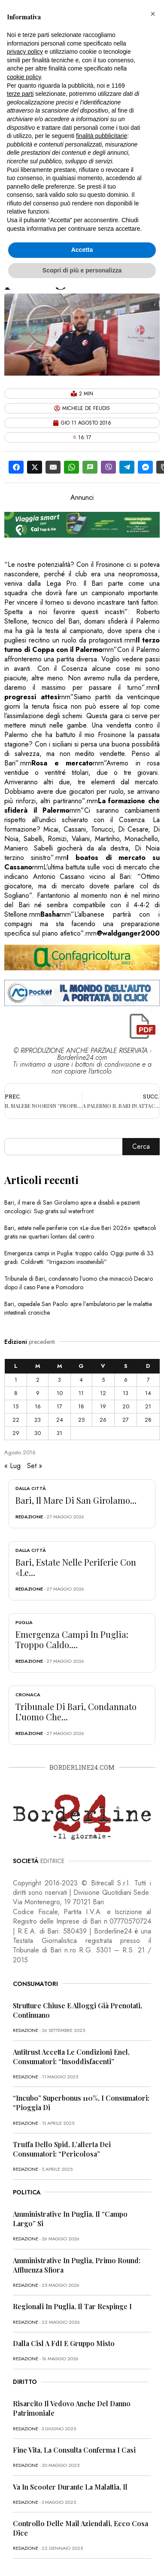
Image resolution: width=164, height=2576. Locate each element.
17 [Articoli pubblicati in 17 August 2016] (59, 1406)
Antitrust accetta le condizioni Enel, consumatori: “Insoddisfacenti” (71, 2056)
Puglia (24, 1622)
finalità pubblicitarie (101, 135)
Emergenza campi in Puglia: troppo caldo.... (71, 1639)
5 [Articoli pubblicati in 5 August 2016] (103, 1380)
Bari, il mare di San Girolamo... (76, 1500)
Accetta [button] (82, 249)
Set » (34, 1466)
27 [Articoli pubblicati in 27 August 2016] (125, 1420)
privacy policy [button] (25, 51)
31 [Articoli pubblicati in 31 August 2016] (59, 1433)
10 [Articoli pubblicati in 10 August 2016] (60, 1393)
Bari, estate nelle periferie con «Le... (75, 1567)
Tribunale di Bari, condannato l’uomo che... (76, 1711)
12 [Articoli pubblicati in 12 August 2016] (103, 1393)
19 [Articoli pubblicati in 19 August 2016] (103, 1406)
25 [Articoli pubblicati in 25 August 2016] (81, 1420)
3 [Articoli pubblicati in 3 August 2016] (59, 1380)
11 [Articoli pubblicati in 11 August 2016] (81, 1393)
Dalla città (30, 1488)
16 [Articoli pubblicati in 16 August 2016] (38, 1406)
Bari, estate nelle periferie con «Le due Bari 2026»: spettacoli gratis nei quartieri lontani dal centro (80, 1232)
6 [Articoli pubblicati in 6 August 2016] (126, 1380)
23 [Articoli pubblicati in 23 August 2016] (37, 1420)
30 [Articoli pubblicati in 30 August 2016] (37, 1433)
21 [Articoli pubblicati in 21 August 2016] (148, 1406)
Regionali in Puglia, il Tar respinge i (72, 2306)
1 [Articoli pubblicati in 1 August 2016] (16, 1380)
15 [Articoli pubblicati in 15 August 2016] (15, 1406)
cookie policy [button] (24, 76)
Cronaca (27, 1694)
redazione (29, 1516)
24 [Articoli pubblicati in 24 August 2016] (59, 1420)
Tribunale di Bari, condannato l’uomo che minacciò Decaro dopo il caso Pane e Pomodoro (78, 1282)
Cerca (141, 1146)
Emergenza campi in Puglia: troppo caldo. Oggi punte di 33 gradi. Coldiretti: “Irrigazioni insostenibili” (79, 1257)
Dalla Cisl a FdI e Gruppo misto (64, 2343)
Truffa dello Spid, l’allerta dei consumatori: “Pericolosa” (62, 2149)
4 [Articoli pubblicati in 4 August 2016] (81, 1380)
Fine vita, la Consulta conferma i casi (74, 2449)
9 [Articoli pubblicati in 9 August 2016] (37, 1393)
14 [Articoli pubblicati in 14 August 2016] (148, 1393)
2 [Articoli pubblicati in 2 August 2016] (37, 1380)
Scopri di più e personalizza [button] (82, 270)
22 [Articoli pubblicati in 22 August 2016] (15, 1420)
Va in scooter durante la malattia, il (70, 2486)
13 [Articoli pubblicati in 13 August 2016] (125, 1393)
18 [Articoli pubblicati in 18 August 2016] (81, 1406)
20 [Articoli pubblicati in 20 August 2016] (125, 1406)
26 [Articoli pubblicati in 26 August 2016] (103, 1420)
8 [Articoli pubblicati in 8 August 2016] (16, 1393)
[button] (153, 14)
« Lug (12, 1466)
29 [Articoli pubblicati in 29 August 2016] (15, 1433)
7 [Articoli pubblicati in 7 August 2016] (148, 1380)
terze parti (20, 93)
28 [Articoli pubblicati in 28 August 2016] (148, 1420)
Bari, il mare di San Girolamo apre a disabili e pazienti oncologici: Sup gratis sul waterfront (72, 1206)
